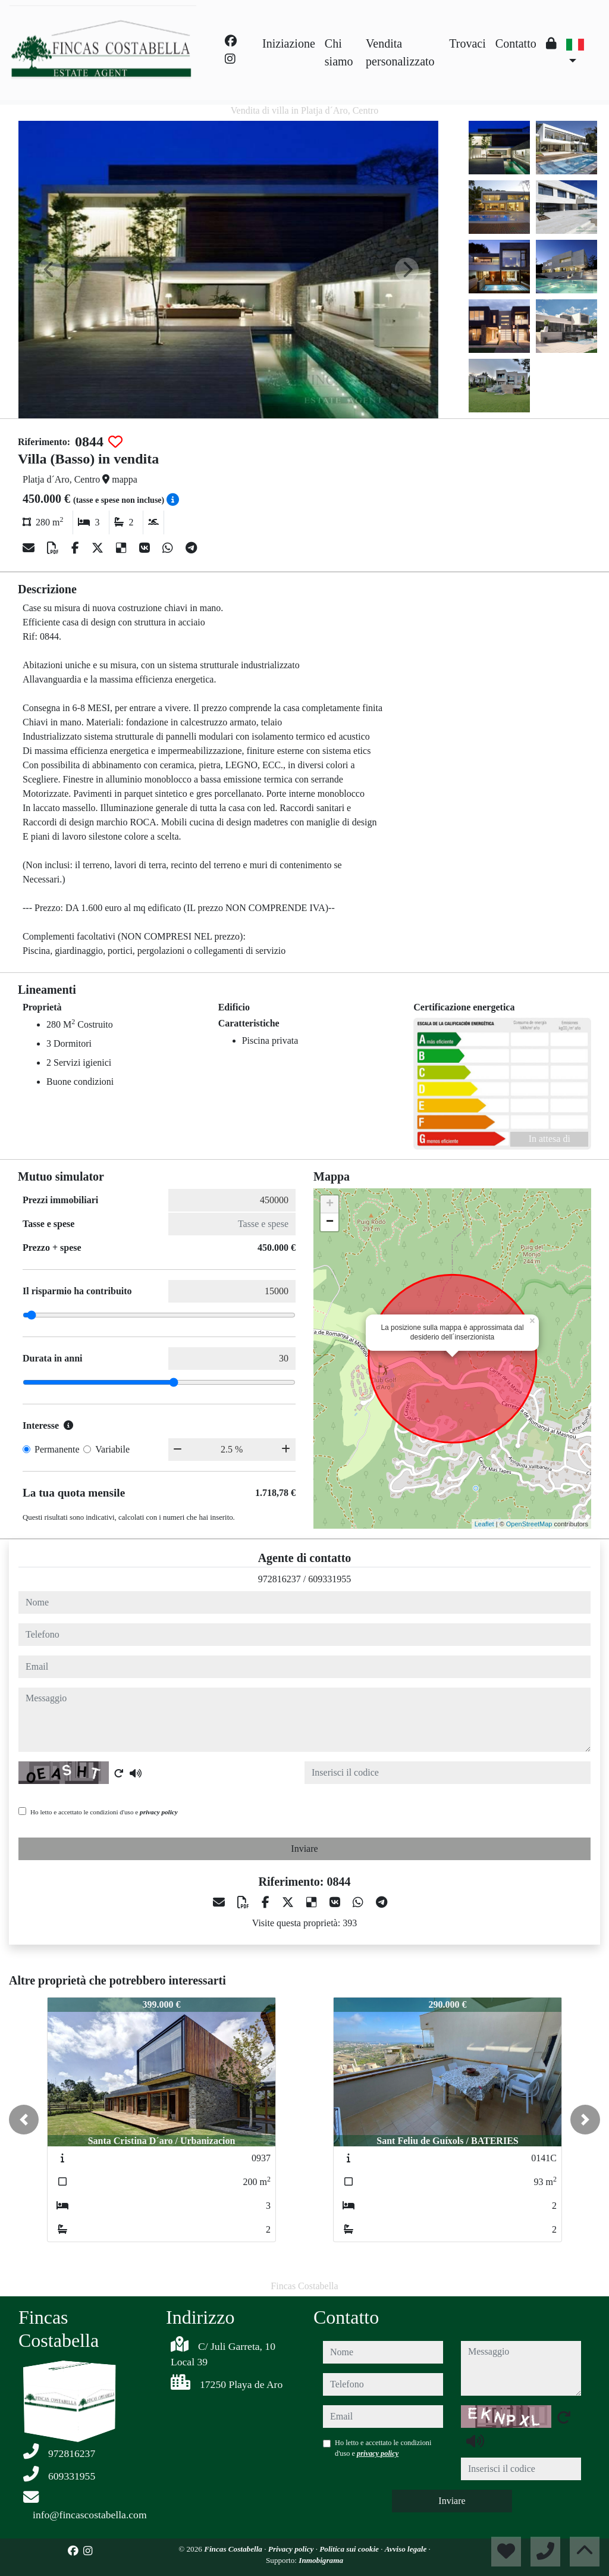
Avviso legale (407, 2548)
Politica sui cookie (350, 2548)
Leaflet (484, 1524)
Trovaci (467, 43)
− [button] (330, 1222)
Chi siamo (339, 52)
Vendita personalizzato (400, 52)
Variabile (112, 1449)
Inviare (304, 1848)
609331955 (329, 1579)
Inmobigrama (321, 2560)
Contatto (515, 43)
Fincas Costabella (234, 2548)
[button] (24, 2119)
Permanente (57, 1449)
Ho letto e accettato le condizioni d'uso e (104, 1812)
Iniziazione (288, 43)
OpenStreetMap (529, 1524)
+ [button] (330, 1204)
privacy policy (159, 1812)
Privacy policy (292, 2548)
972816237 (279, 1579)
